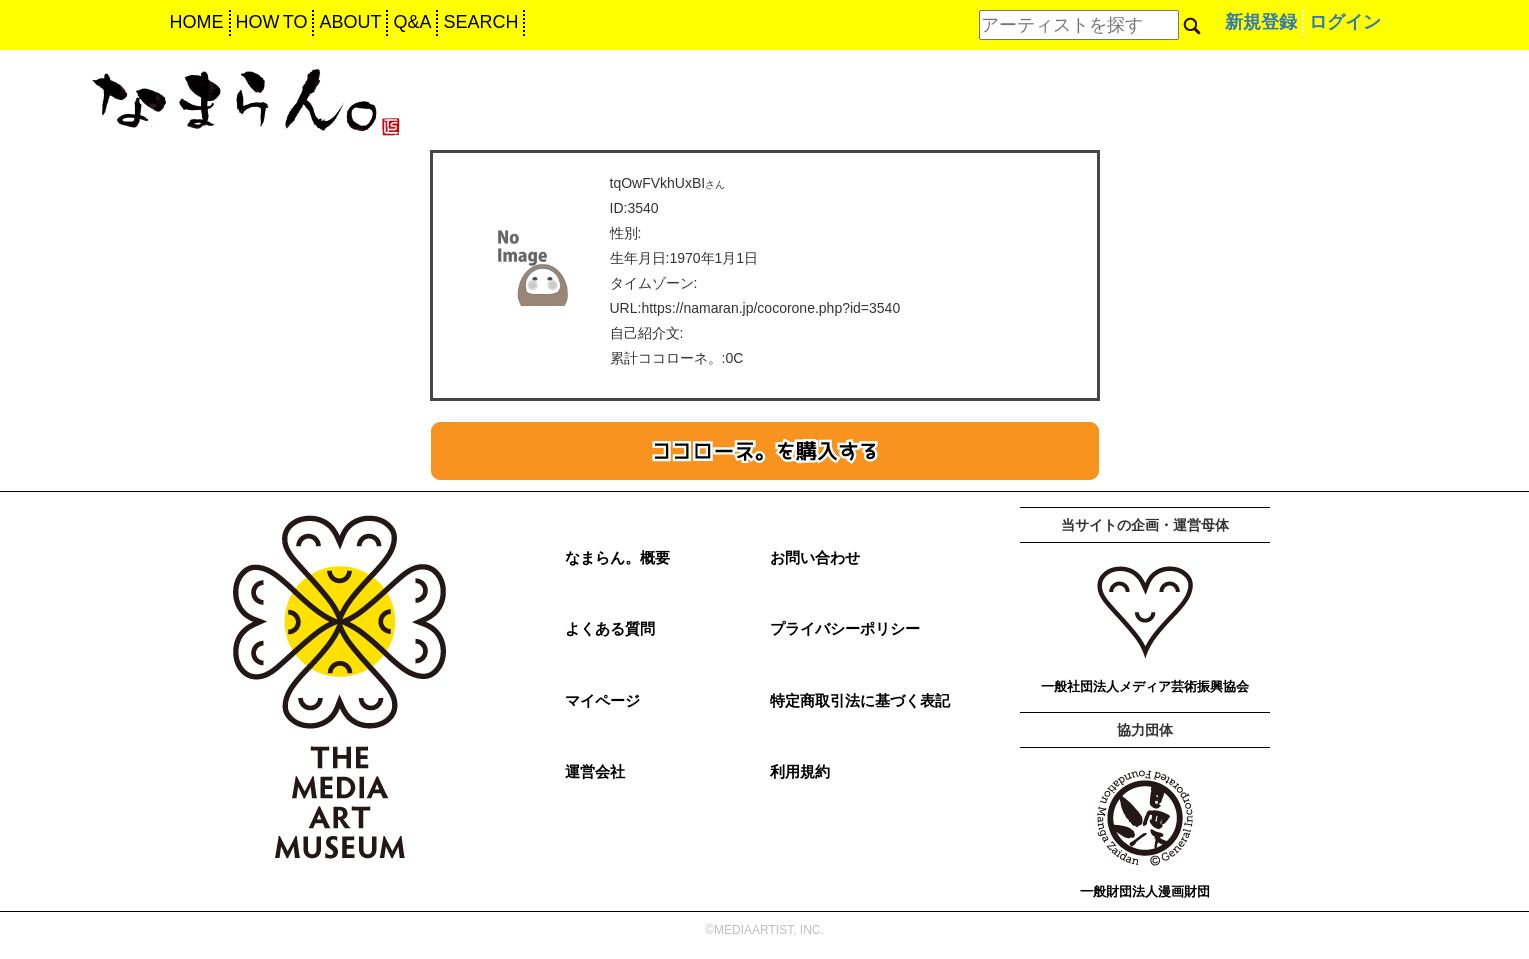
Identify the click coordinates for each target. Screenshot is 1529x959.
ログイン (1345, 22)
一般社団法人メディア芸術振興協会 (1145, 686)
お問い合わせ (815, 557)
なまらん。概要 (617, 557)
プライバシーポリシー (845, 628)
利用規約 (800, 771)
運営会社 (595, 771)
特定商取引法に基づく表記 (860, 700)
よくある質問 (610, 628)
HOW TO (272, 22)
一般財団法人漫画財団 (1145, 891)
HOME (197, 22)
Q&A (412, 22)
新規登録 (1261, 22)
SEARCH (480, 22)
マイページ (602, 700)
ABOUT (350, 22)
